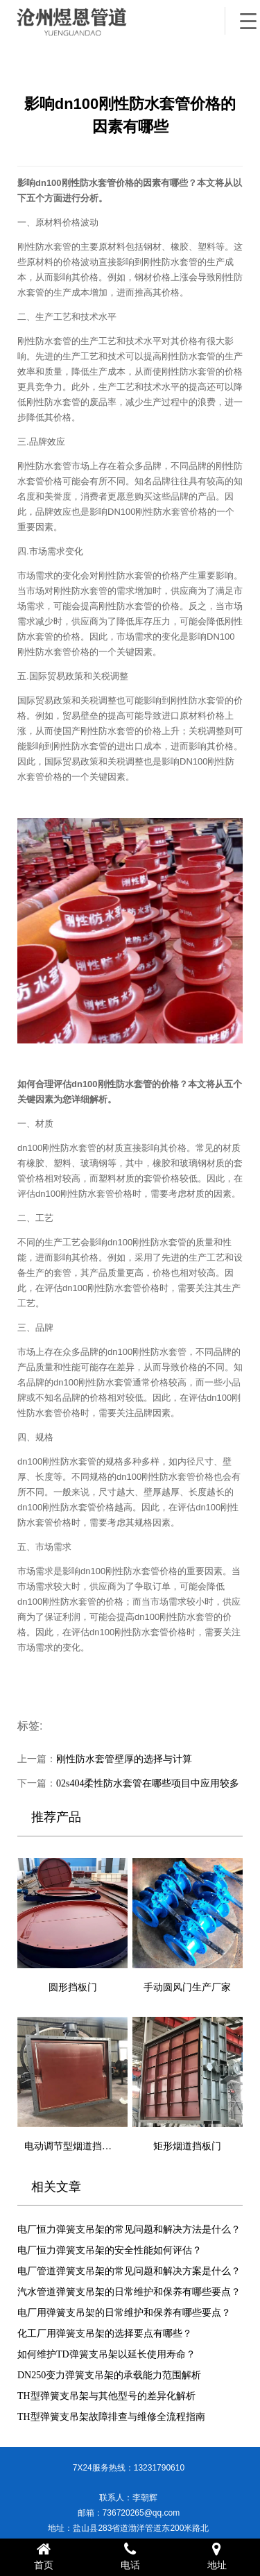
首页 (43, 2556)
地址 (216, 2556)
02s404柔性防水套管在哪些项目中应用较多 (147, 1783)
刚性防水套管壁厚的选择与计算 (124, 1759)
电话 (130, 2556)
